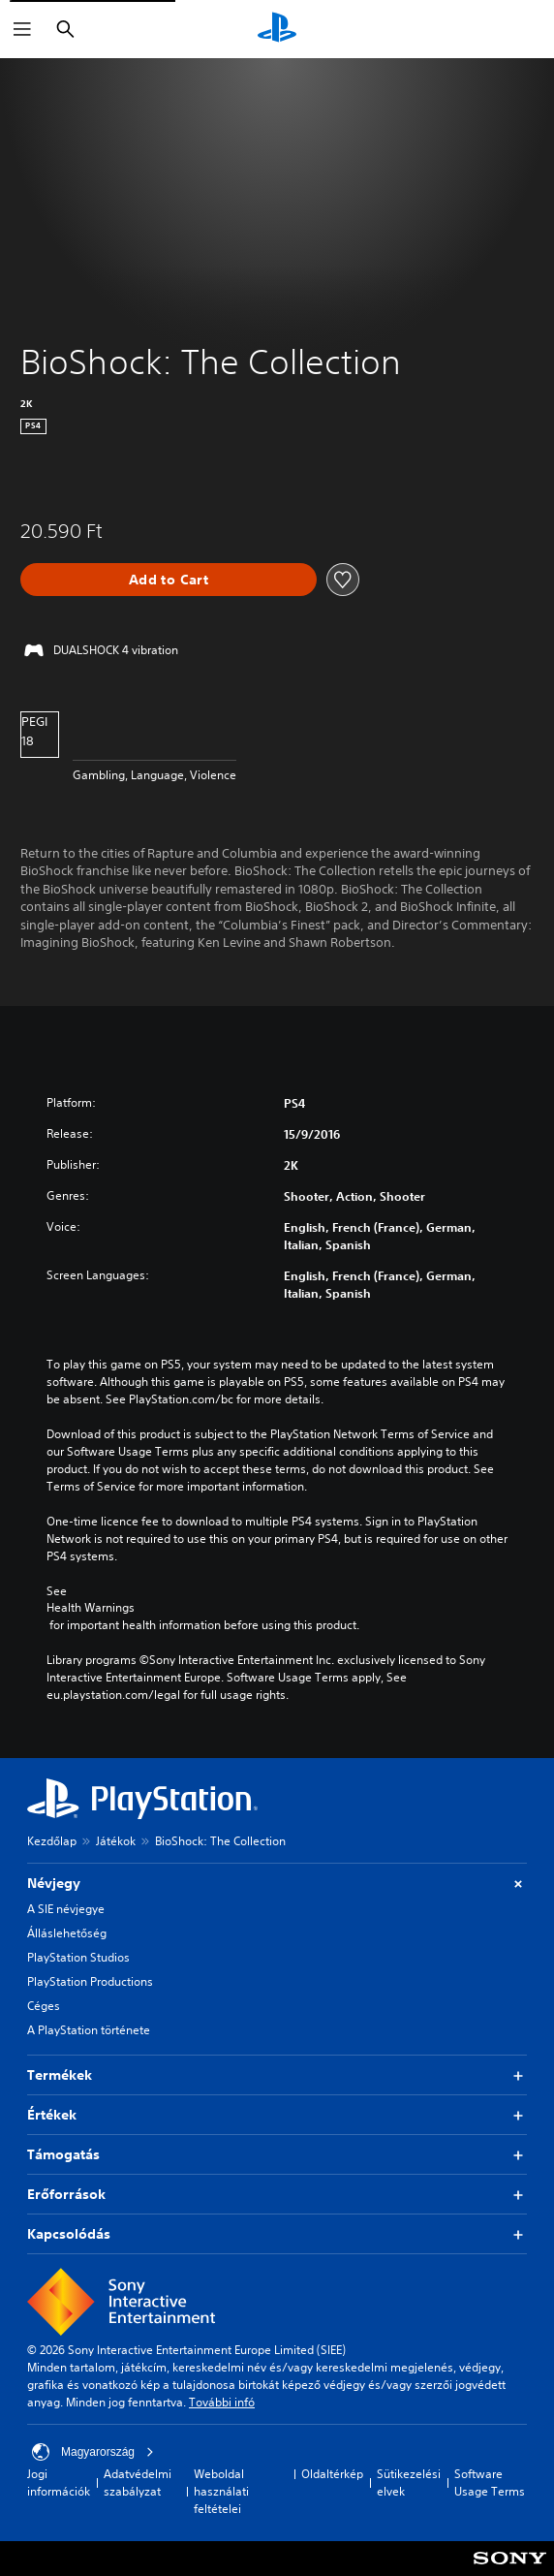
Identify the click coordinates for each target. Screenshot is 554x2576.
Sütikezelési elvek (409, 2482)
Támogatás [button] (277, 2155)
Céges (43, 2005)
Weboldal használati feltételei (221, 2491)
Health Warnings (90, 1608)
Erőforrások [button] (277, 2194)
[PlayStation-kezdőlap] (277, 29)
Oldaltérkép (332, 2474)
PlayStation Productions (90, 1981)
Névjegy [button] (277, 1883)
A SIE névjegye (66, 1909)
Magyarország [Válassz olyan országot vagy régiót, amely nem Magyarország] (93, 2452)
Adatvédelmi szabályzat (137, 2482)
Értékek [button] (277, 2115)
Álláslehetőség (67, 1933)
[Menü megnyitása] (22, 29)
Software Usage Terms (489, 2482)
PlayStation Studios (78, 1957)
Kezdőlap (52, 1841)
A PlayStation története (88, 2030)
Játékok (116, 1841)
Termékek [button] (277, 2075)
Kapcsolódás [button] (277, 2234)
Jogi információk (58, 2482)
